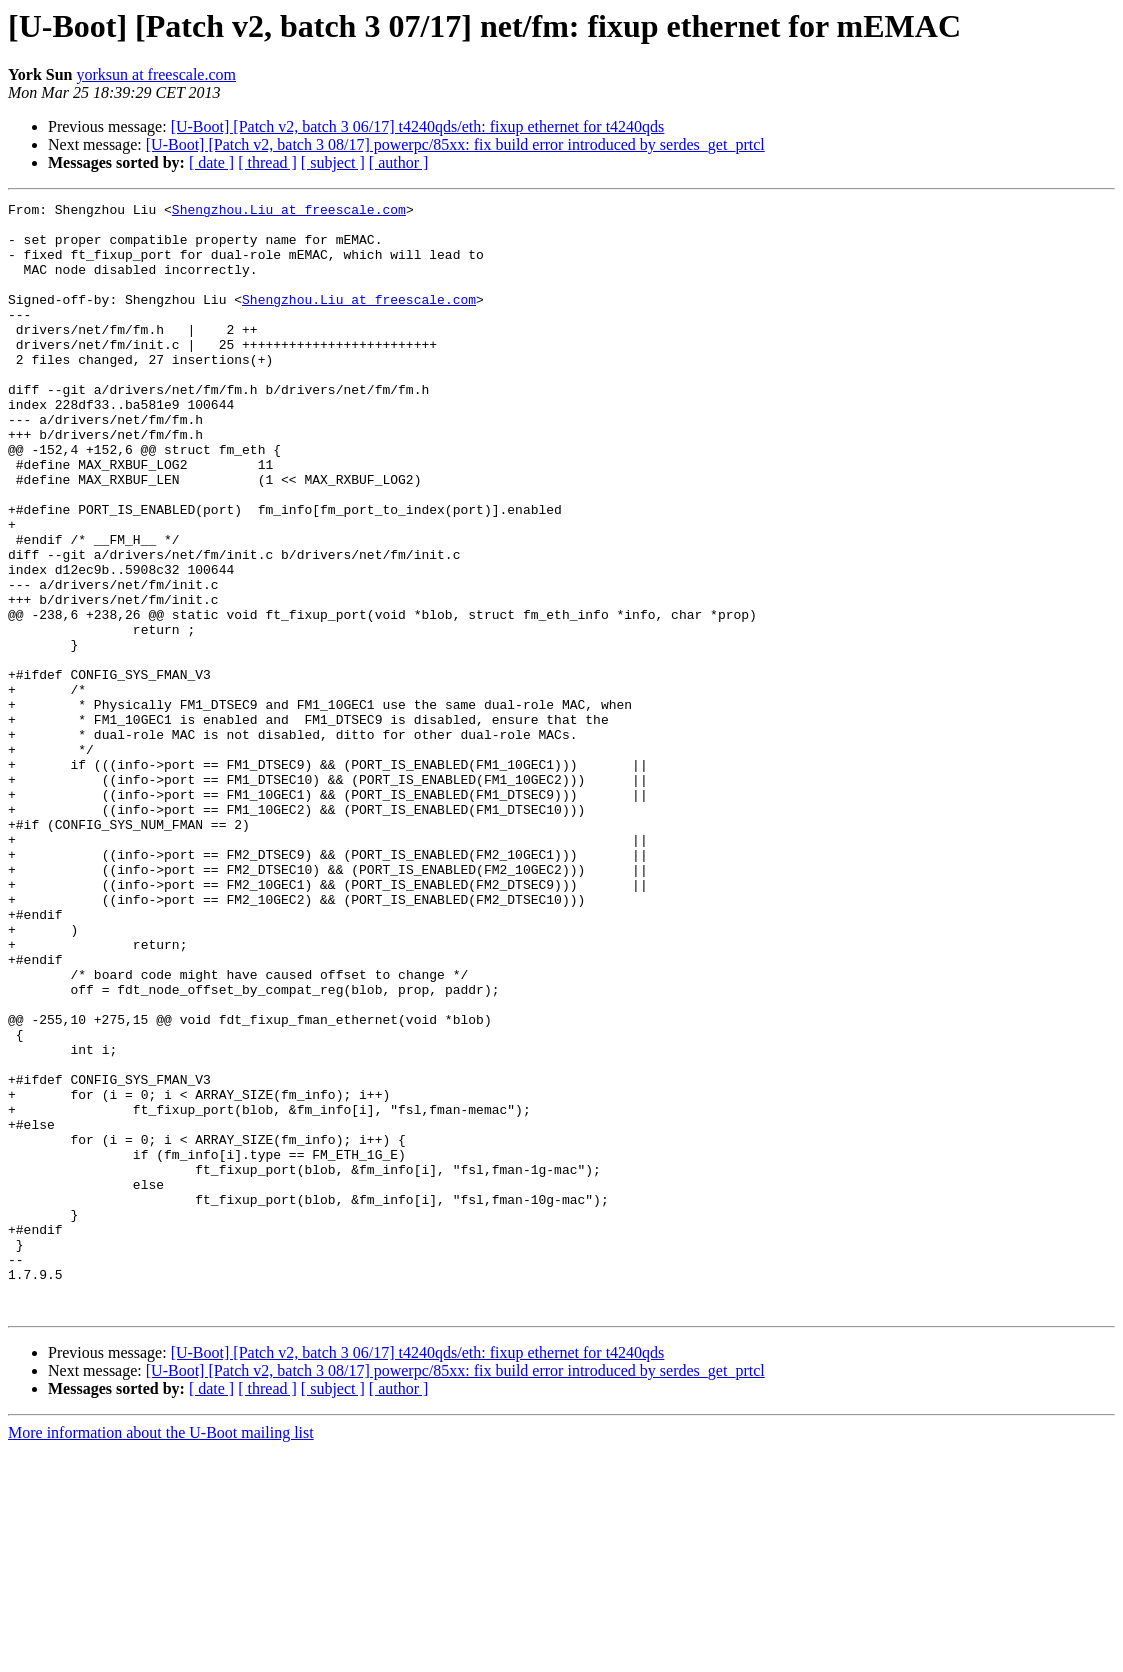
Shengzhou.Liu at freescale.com (289, 212)
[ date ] (211, 162)
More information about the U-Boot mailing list (161, 1654)
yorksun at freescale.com (155, 74)
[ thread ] (267, 162)
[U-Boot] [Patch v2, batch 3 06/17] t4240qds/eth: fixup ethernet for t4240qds (418, 126)
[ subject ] (333, 162)
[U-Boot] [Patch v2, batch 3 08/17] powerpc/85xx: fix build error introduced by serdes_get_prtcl (455, 144)
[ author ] (399, 162)
